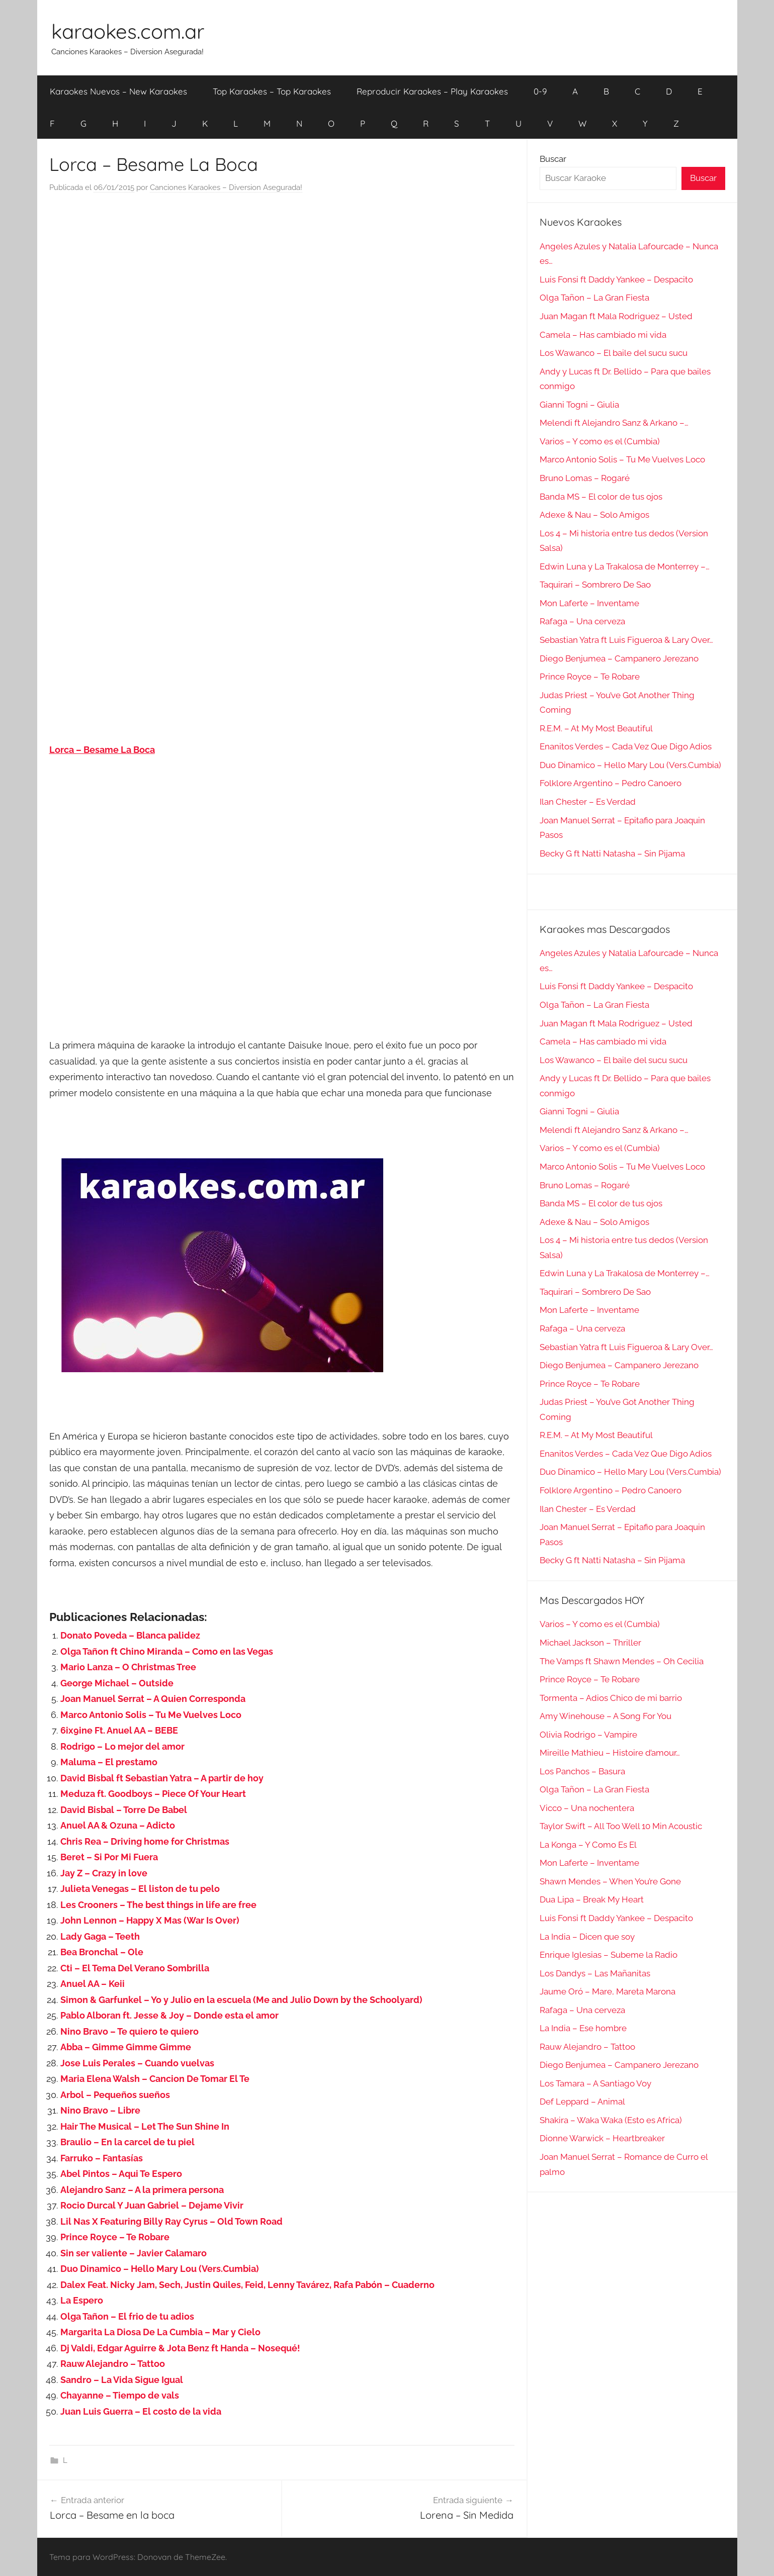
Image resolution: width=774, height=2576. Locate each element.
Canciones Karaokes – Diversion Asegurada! (226, 187)
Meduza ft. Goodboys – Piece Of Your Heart (153, 1793)
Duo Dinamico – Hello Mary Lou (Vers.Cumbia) (159, 2268)
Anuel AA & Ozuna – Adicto (117, 1825)
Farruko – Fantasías (101, 2158)
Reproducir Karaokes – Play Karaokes (432, 91)
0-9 (540, 91)
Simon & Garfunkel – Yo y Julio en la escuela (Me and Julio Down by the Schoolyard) (241, 1999)
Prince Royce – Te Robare (114, 2237)
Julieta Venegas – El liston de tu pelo (140, 1888)
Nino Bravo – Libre (100, 2110)
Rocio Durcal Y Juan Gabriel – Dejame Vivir (151, 2205)
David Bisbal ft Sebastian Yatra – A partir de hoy (162, 1778)
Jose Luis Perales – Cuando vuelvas (137, 2063)
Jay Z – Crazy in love (103, 1873)
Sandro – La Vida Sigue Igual (121, 2379)
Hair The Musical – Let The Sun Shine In (144, 2126)
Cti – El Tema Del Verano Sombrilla (134, 1968)
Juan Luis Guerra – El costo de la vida (140, 2411)
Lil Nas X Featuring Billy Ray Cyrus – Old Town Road (171, 2221)
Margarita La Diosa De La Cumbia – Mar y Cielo (160, 2332)
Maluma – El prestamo (108, 1762)
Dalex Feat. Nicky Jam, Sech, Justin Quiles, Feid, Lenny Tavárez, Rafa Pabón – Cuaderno (247, 2284)
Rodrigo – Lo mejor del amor (122, 1746)
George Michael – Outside (117, 1683)
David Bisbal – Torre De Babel (123, 1809)
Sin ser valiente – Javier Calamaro (133, 2253)
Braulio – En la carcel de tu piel (127, 2142)
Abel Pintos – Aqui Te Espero (121, 2173)
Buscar (553, 159)
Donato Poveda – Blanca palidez (130, 1635)
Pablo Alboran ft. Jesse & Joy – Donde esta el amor (169, 2015)
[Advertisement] (281, 304)
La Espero (81, 2300)
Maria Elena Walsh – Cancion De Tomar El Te (154, 2078)
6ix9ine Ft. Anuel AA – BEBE (119, 1730)
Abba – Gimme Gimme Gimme (125, 2047)
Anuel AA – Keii (92, 1983)
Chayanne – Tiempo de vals (119, 2395)
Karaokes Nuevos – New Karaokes (118, 91)
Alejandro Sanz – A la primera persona (142, 2189)
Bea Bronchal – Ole (101, 1952)
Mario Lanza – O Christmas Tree (128, 1667)
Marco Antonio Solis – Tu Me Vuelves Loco (150, 1714)
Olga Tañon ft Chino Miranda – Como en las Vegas (166, 1651)
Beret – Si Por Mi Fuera (109, 1857)
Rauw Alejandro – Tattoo (112, 2363)
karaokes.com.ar (127, 31)
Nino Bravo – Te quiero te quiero (129, 2031)
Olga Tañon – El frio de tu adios (127, 2316)
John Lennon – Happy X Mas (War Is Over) (149, 1920)
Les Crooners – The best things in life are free (158, 1904)
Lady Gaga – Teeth (100, 1936)
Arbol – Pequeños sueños (115, 2094)
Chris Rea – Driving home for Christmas (144, 1841)
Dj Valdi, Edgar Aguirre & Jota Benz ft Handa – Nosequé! (180, 2348)
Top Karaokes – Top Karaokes (272, 91)
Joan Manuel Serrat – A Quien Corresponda (152, 1698)
